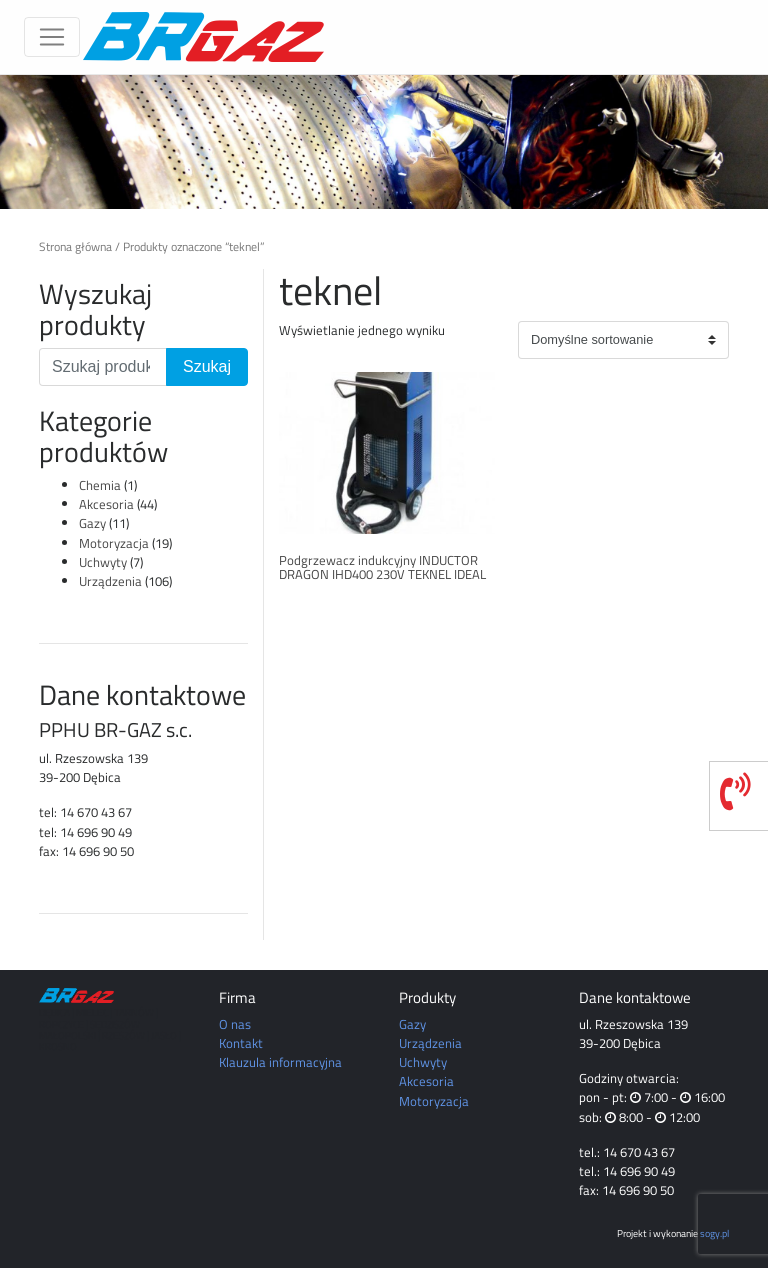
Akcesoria (106, 504)
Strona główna (75, 247)
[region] (384, 142)
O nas (235, 1024)
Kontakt (241, 1043)
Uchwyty (103, 562)
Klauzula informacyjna (280, 1062)
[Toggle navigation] (52, 37)
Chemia (100, 485)
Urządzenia (110, 581)
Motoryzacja (114, 543)
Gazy (92, 523)
